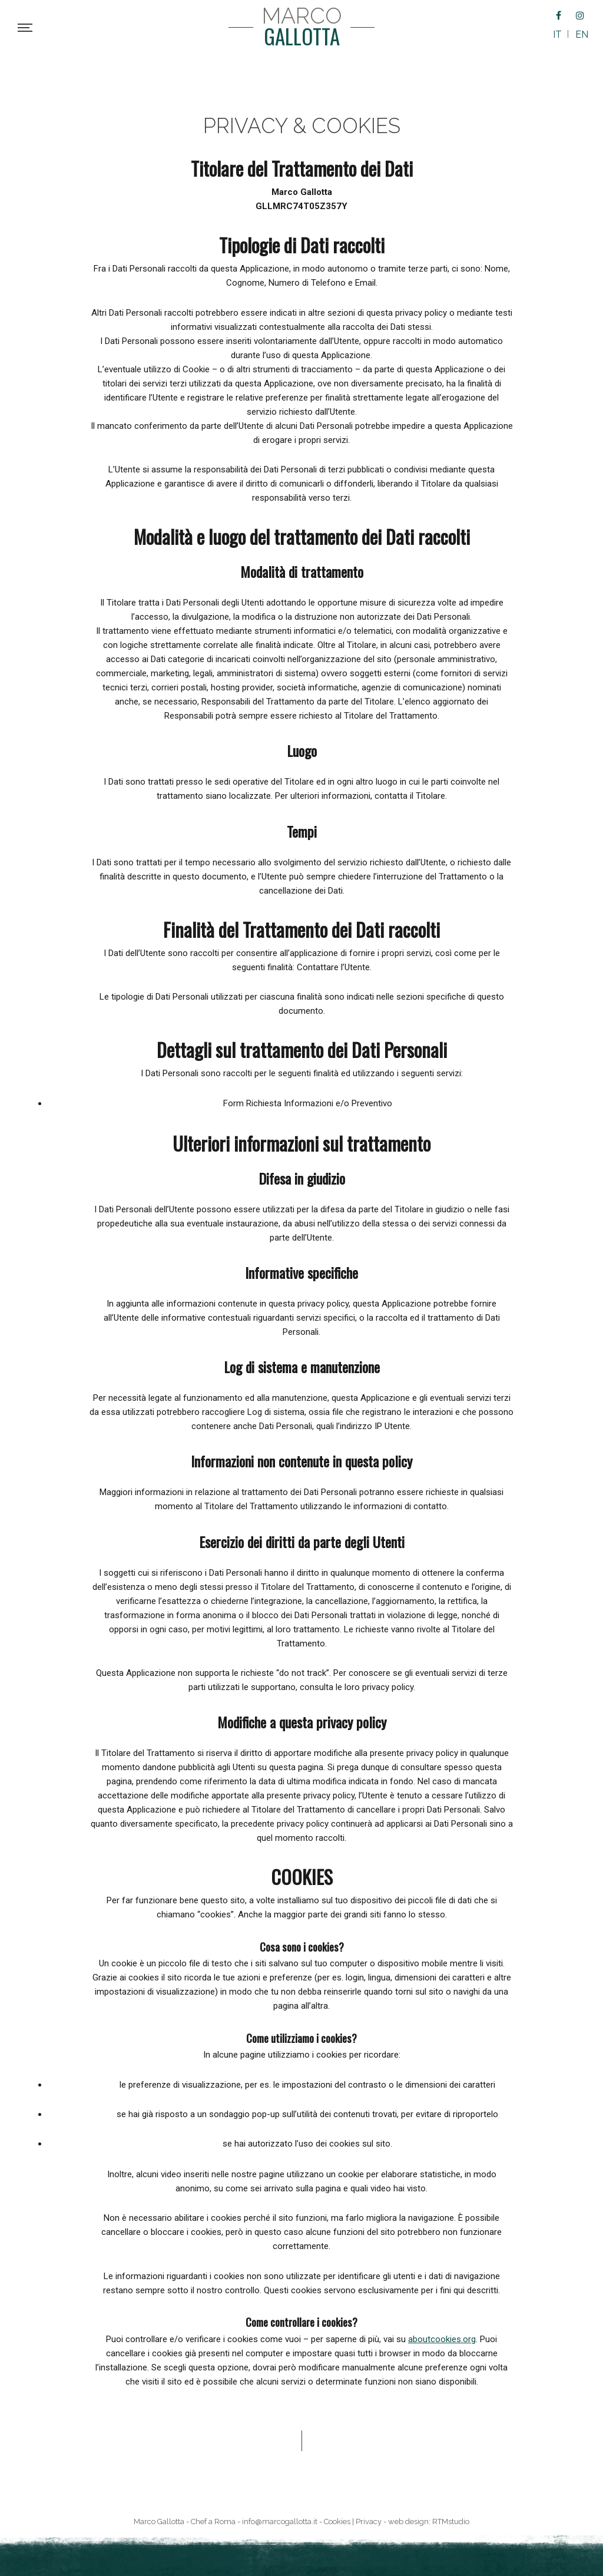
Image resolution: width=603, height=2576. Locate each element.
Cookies (337, 2521)
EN (581, 34)
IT (557, 34)
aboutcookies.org (442, 2339)
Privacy (369, 2521)
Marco (302, 27)
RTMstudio (450, 2521)
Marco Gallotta (159, 2521)
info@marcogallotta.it (279, 2521)
